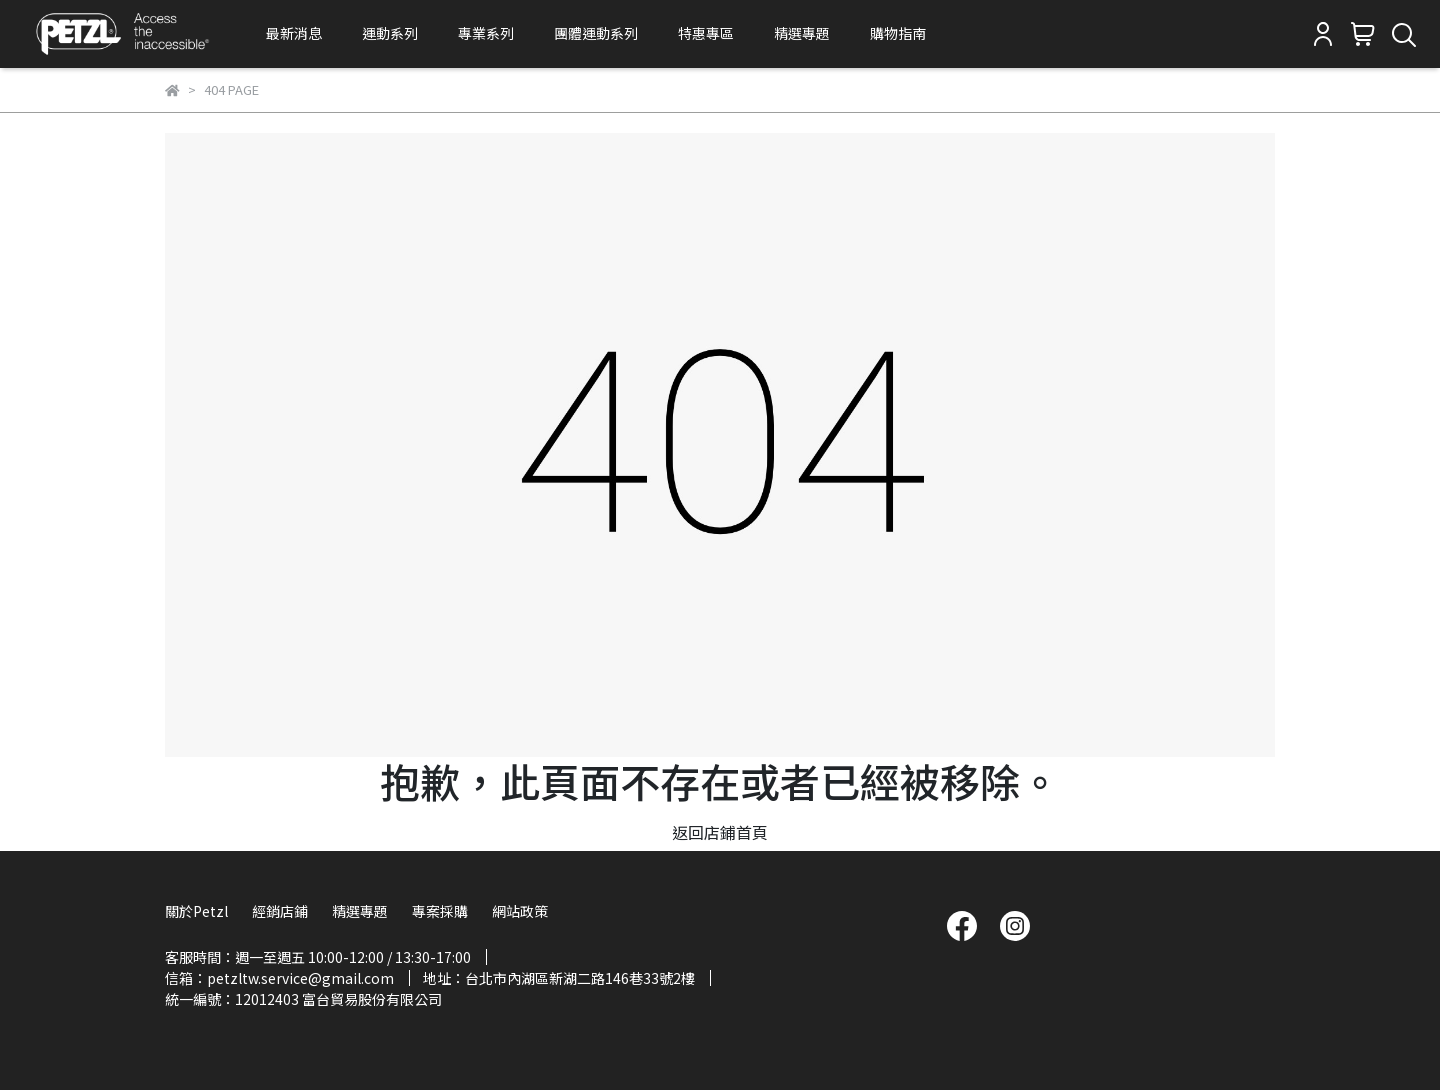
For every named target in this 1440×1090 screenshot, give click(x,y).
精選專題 (802, 33)
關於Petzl (196, 911)
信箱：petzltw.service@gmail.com (279, 978)
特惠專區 (706, 33)
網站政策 (520, 911)
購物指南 (898, 33)
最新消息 (294, 33)
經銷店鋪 (280, 911)
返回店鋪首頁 (720, 832)
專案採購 (440, 911)
